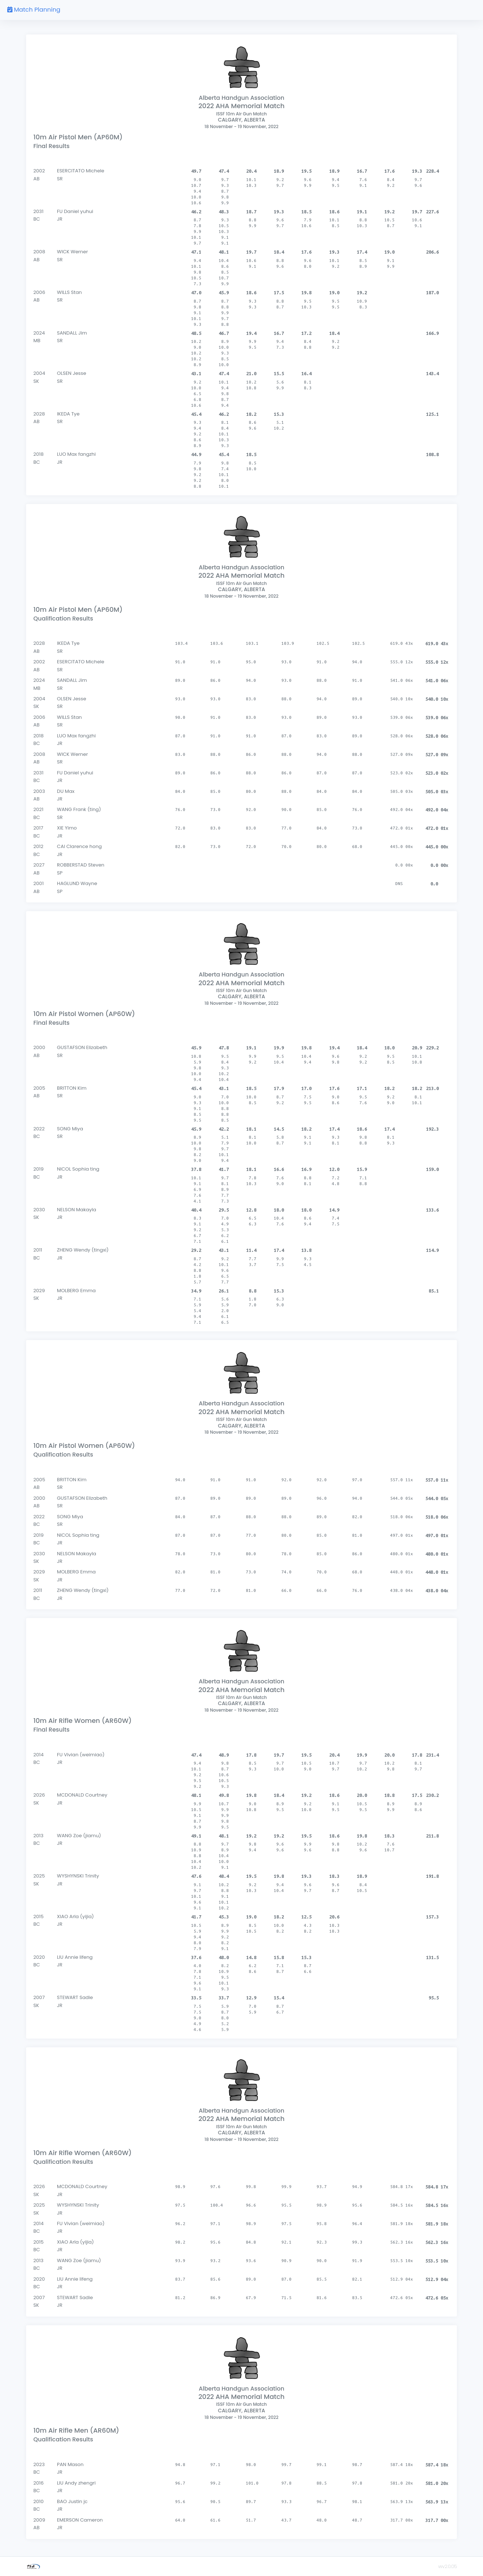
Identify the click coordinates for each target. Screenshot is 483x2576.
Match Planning (33, 9)
